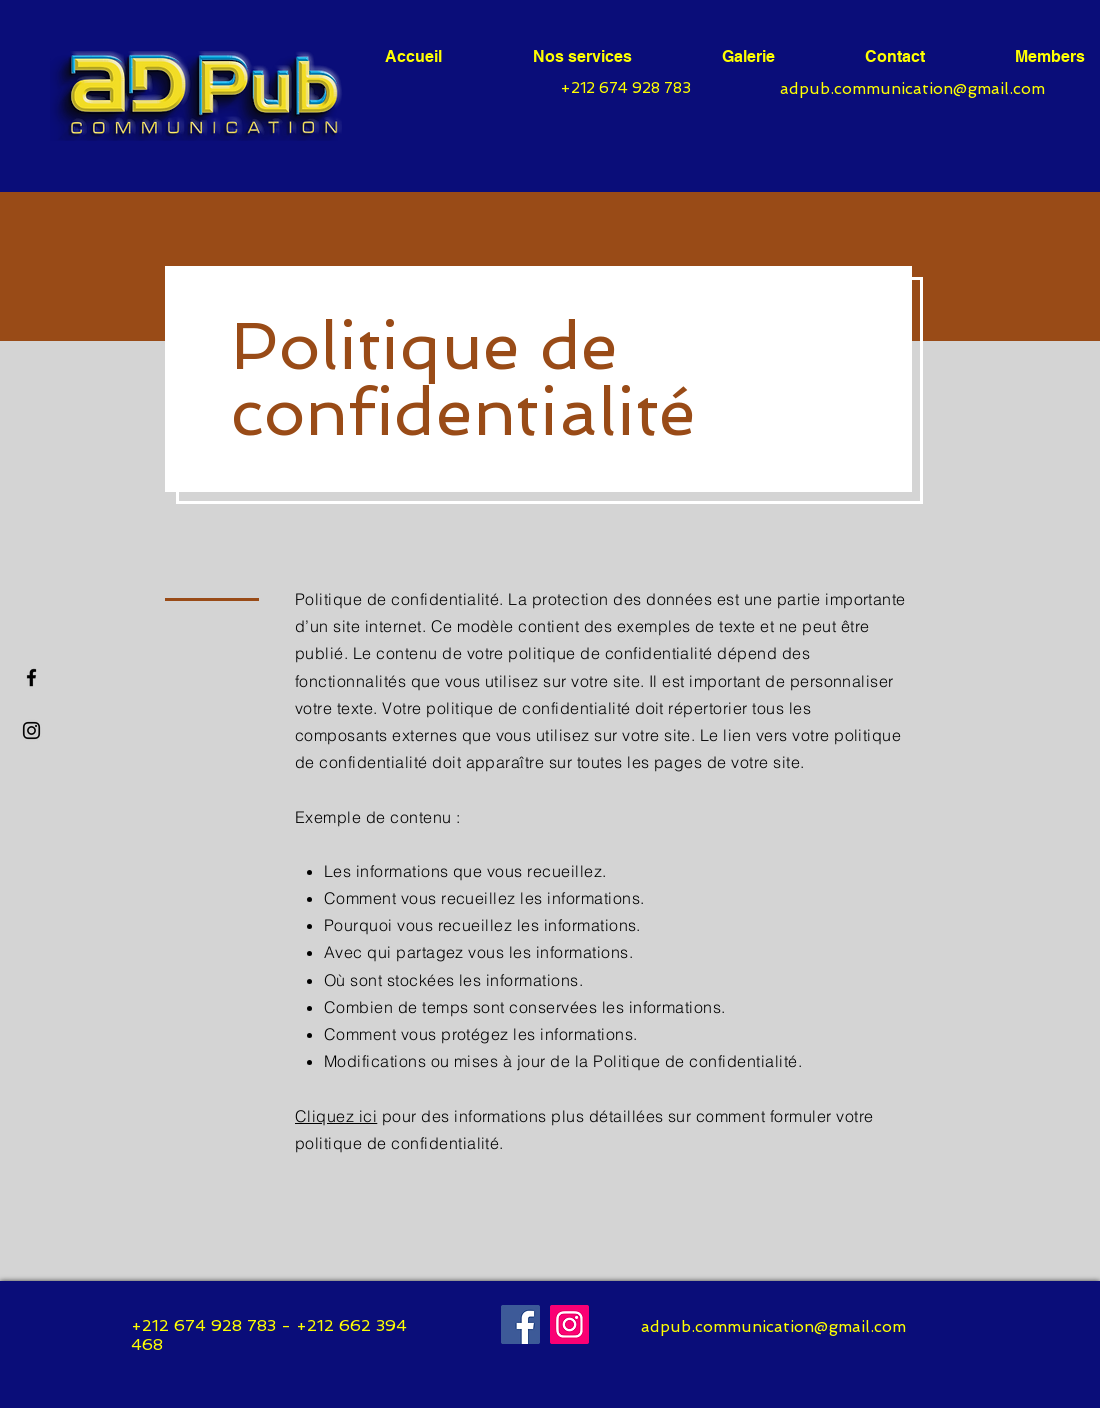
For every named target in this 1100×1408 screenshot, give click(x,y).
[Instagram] (569, 1324)
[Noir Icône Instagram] (31, 730)
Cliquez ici (336, 1116)
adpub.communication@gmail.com (912, 88)
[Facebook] (31, 677)
